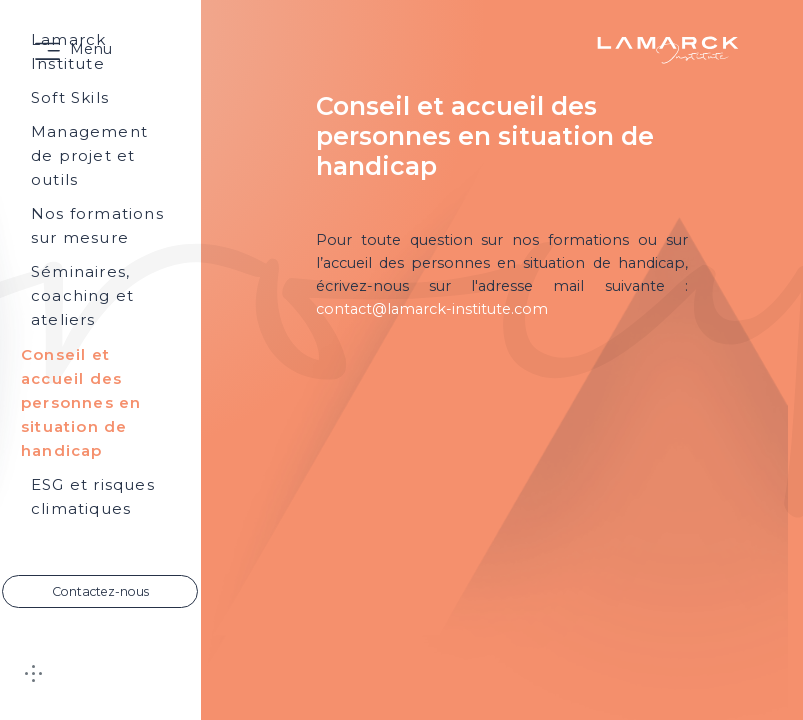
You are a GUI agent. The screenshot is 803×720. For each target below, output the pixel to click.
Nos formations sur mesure (97, 225)
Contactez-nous (100, 591)
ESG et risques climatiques (93, 496)
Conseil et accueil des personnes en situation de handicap (81, 402)
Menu (91, 49)
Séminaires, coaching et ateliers (82, 295)
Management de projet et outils (89, 155)
